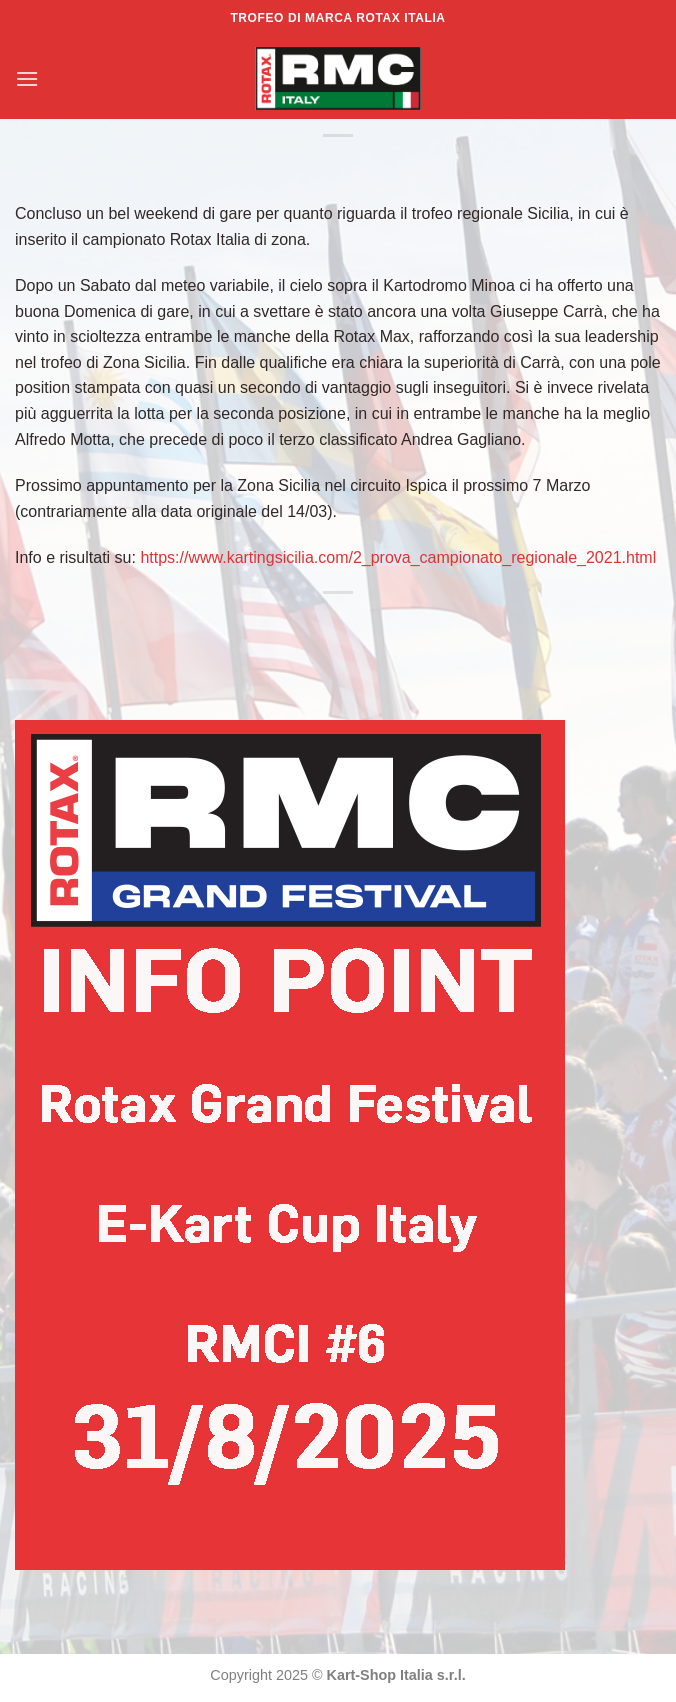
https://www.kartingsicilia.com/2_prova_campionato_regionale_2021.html (398, 557)
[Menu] (27, 78)
